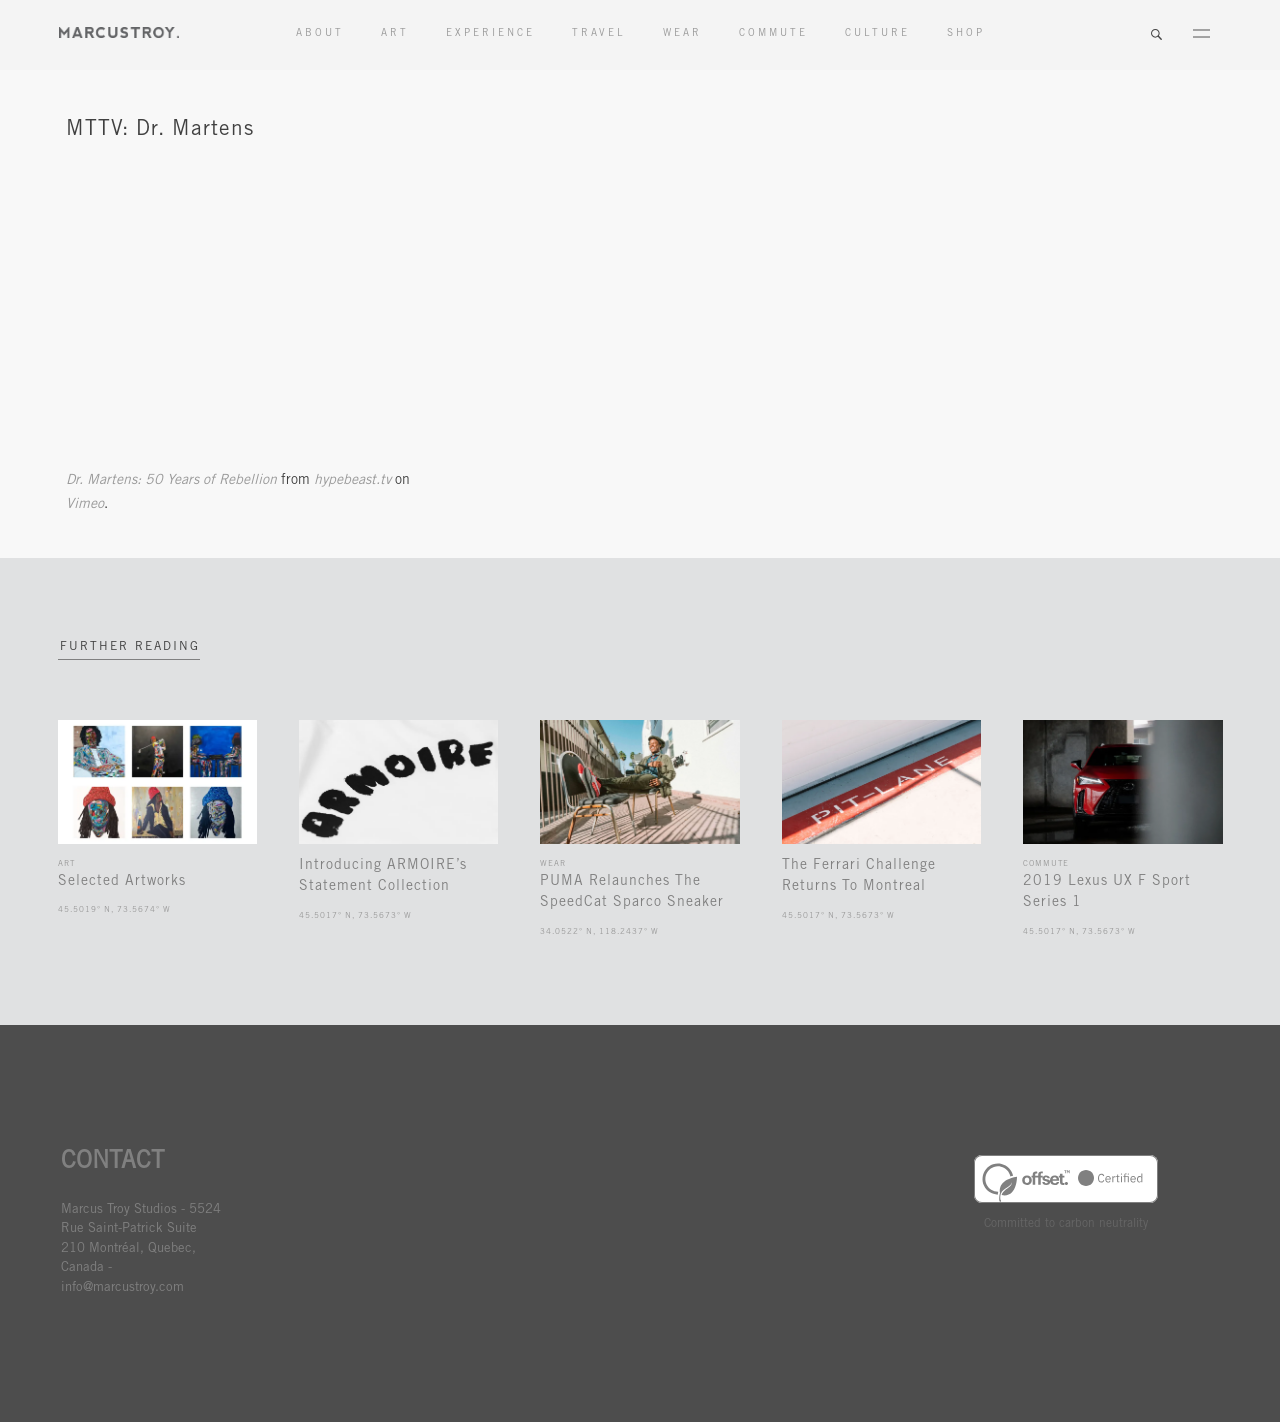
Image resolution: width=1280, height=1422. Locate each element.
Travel (599, 34)
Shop (966, 34)
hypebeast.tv (352, 481)
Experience (490, 34)
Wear (682, 34)
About (320, 34)
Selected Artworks (122, 882)
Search (1156, 35)
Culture (877, 34)
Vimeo (85, 505)
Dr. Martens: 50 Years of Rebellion (171, 481)
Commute (773, 34)
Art (395, 34)
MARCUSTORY (119, 32)
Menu (1201, 35)
